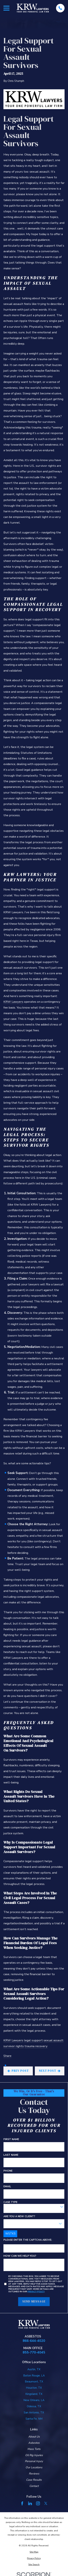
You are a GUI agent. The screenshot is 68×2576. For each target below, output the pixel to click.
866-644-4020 (34, 2340)
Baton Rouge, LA (34, 2375)
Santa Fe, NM (34, 2419)
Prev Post (18, 2071)
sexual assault (53, 2040)
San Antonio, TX (34, 2412)
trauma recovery (36, 2046)
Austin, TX (33, 2369)
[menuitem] (34, 2552)
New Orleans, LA (33, 2400)
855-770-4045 (34, 2352)
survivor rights (13, 2046)
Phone (8, 2170)
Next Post (49, 2071)
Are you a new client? (19, 2216)
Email (7, 2186)
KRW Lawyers (13, 1002)
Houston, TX (34, 2388)
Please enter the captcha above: (27, 2240)
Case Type (10, 2202)
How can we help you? (19, 2256)
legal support (33, 2040)
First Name (11, 2139)
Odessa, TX (34, 2406)
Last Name (10, 2155)
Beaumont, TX (34, 2381)
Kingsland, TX (33, 2394)
